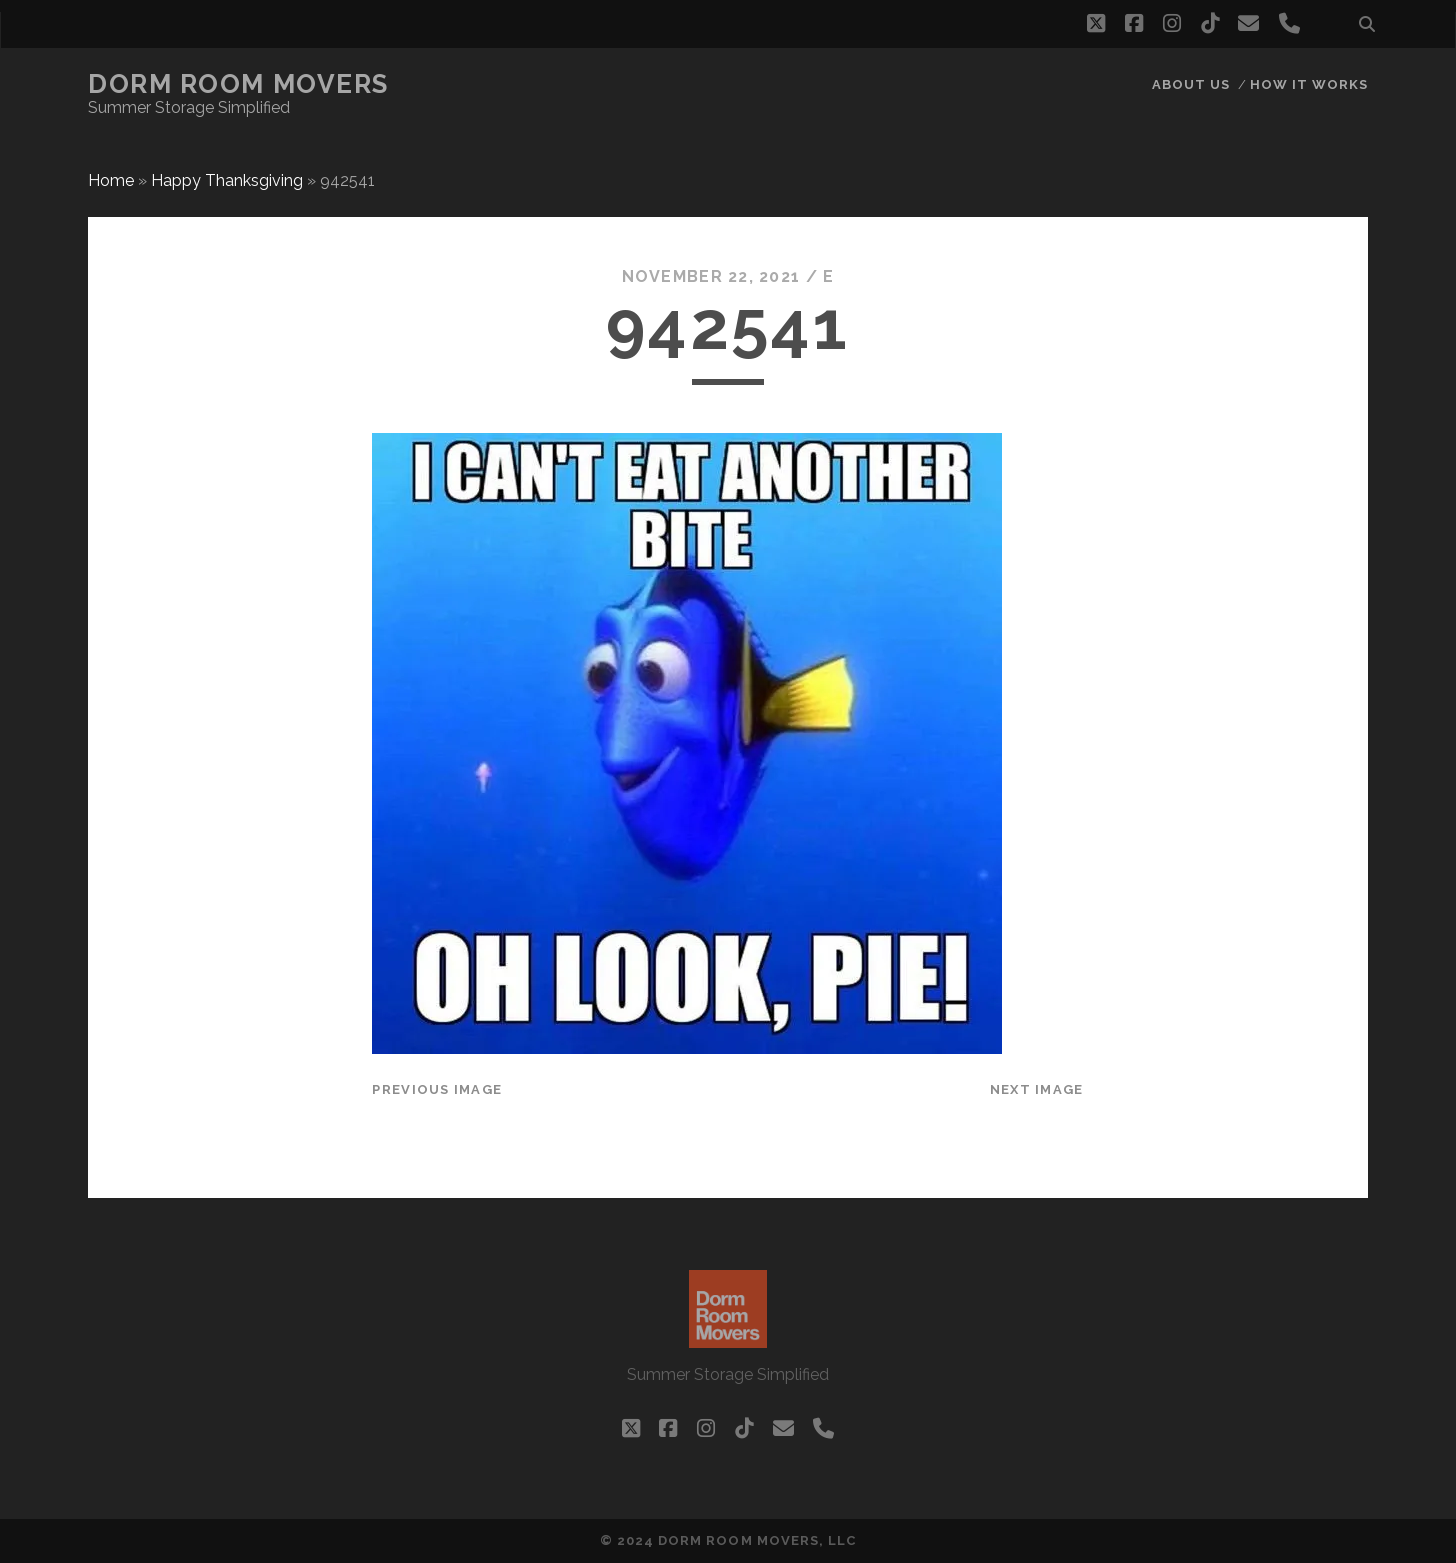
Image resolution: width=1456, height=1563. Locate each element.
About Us (1191, 84)
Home (111, 180)
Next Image (1037, 1089)
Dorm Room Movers (238, 84)
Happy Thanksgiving (227, 180)
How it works (1309, 84)
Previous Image (437, 1089)
